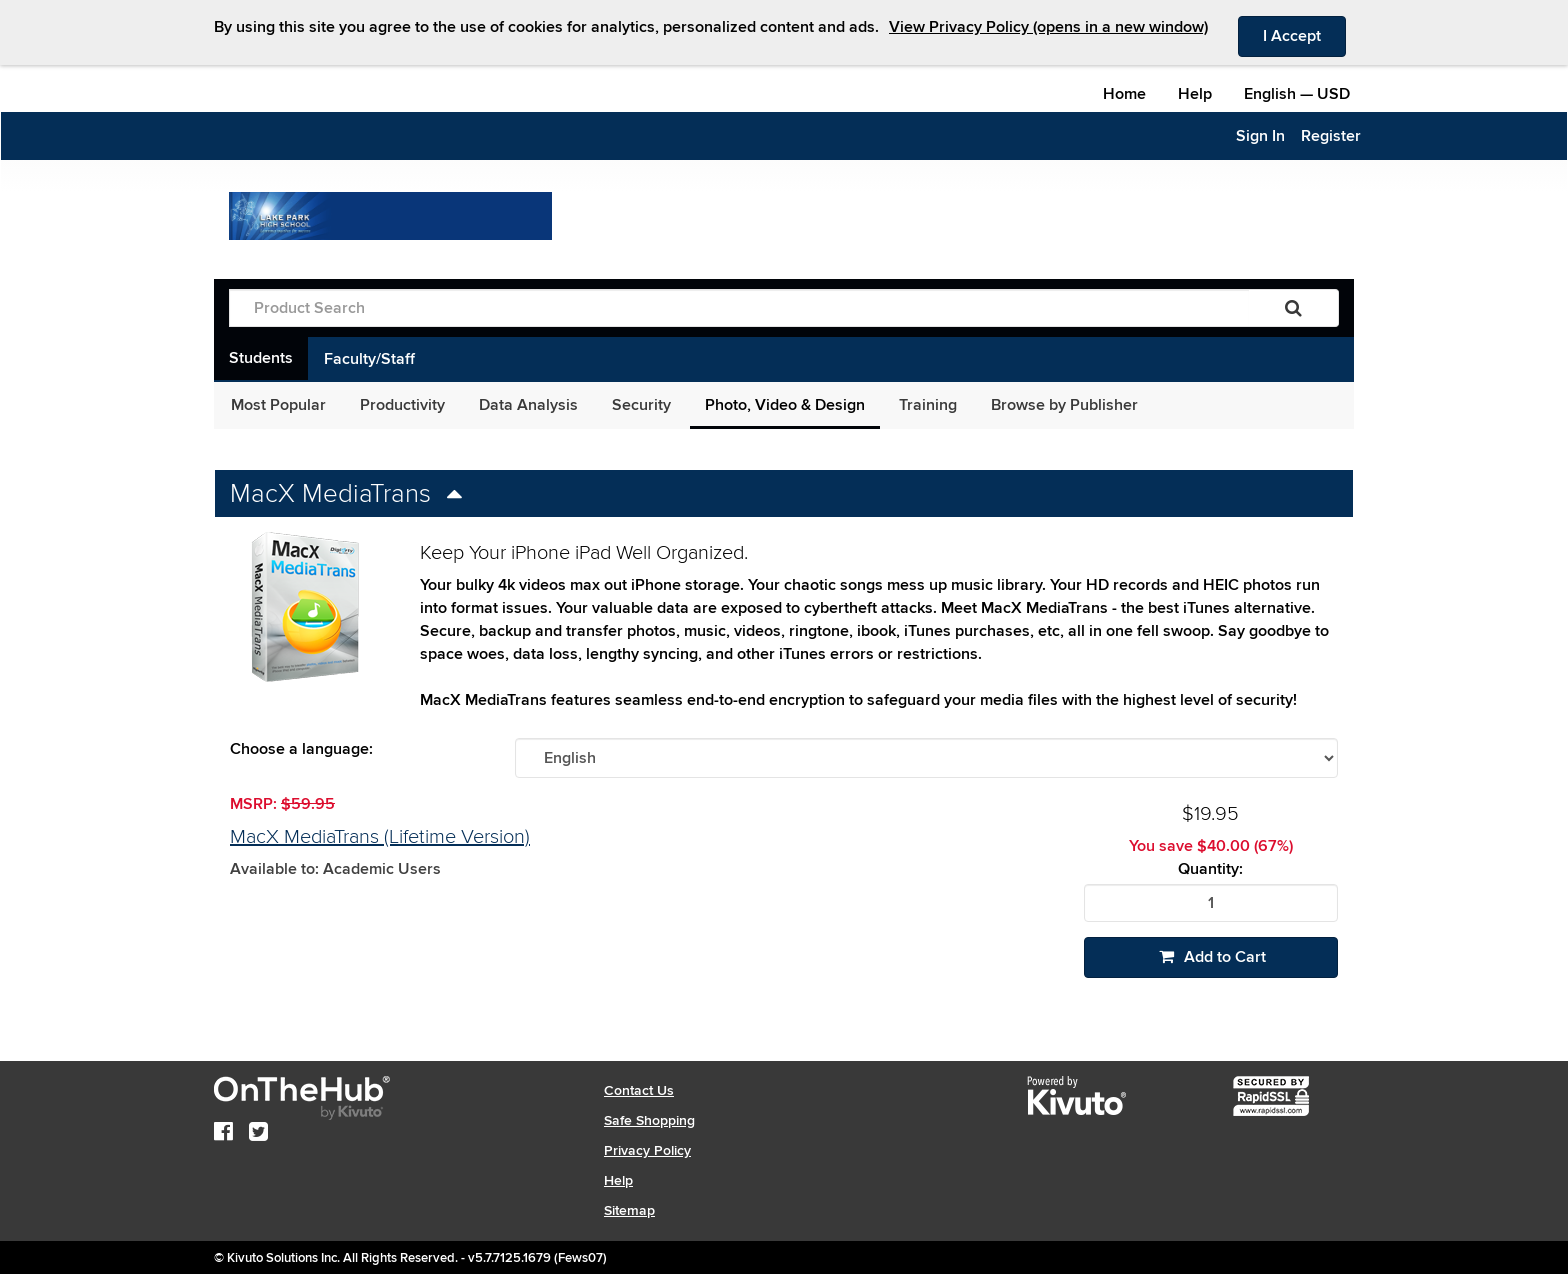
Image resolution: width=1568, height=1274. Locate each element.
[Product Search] (739, 308)
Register (1331, 136)
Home (1124, 94)
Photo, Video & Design (785, 405)
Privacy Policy (647, 1150)
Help (1195, 94)
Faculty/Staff (369, 359)
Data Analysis (528, 405)
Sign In (1260, 136)
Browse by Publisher (1064, 405)
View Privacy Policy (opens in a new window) (1048, 27)
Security (641, 405)
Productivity (402, 405)
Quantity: (1210, 869)
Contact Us (639, 1090)
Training (928, 405)
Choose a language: (301, 749)
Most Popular (278, 405)
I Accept (1304, 35)
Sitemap (629, 1210)
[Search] (1293, 308)
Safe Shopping (649, 1120)
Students (261, 358)
